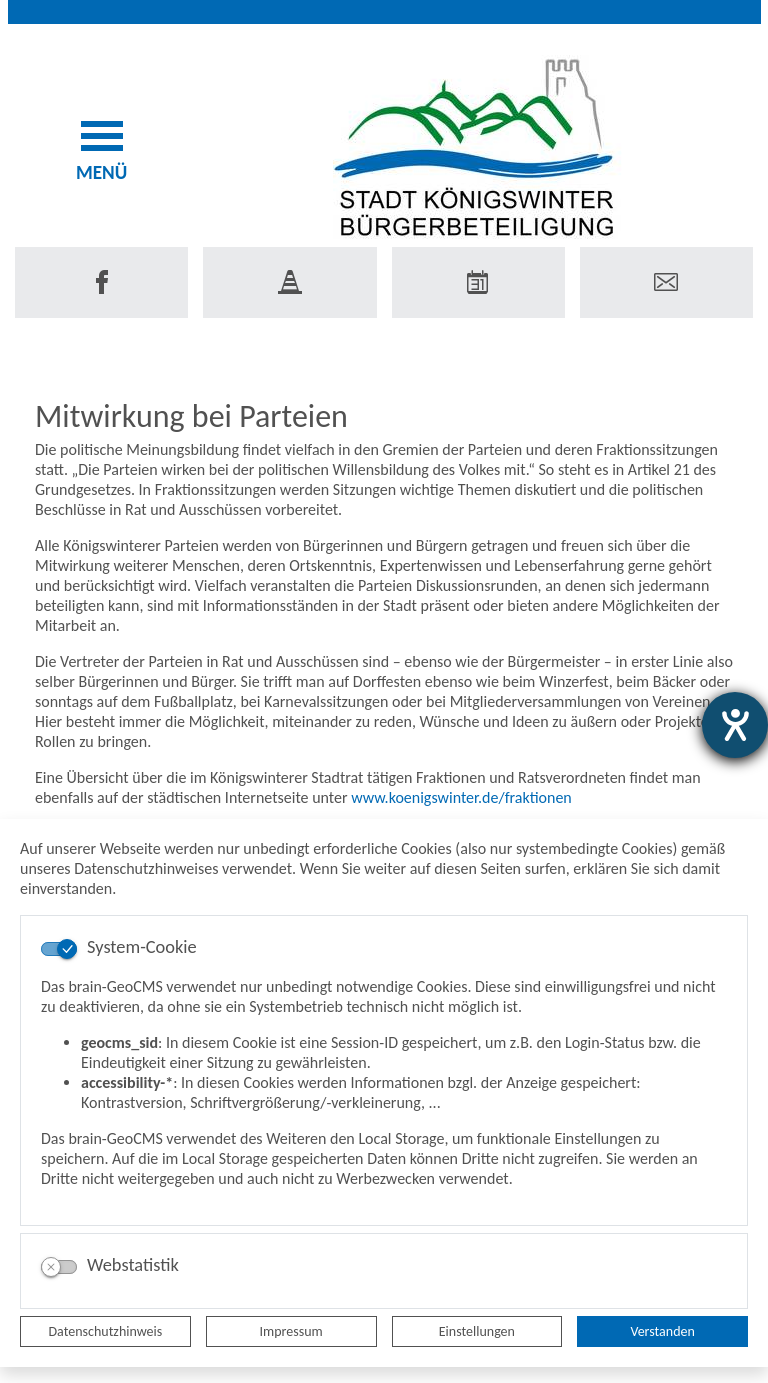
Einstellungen (477, 1331)
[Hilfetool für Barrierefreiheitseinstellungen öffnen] (735, 725)
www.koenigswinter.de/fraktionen (463, 797)
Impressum (291, 1331)
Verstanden (662, 1331)
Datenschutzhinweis (106, 1331)
